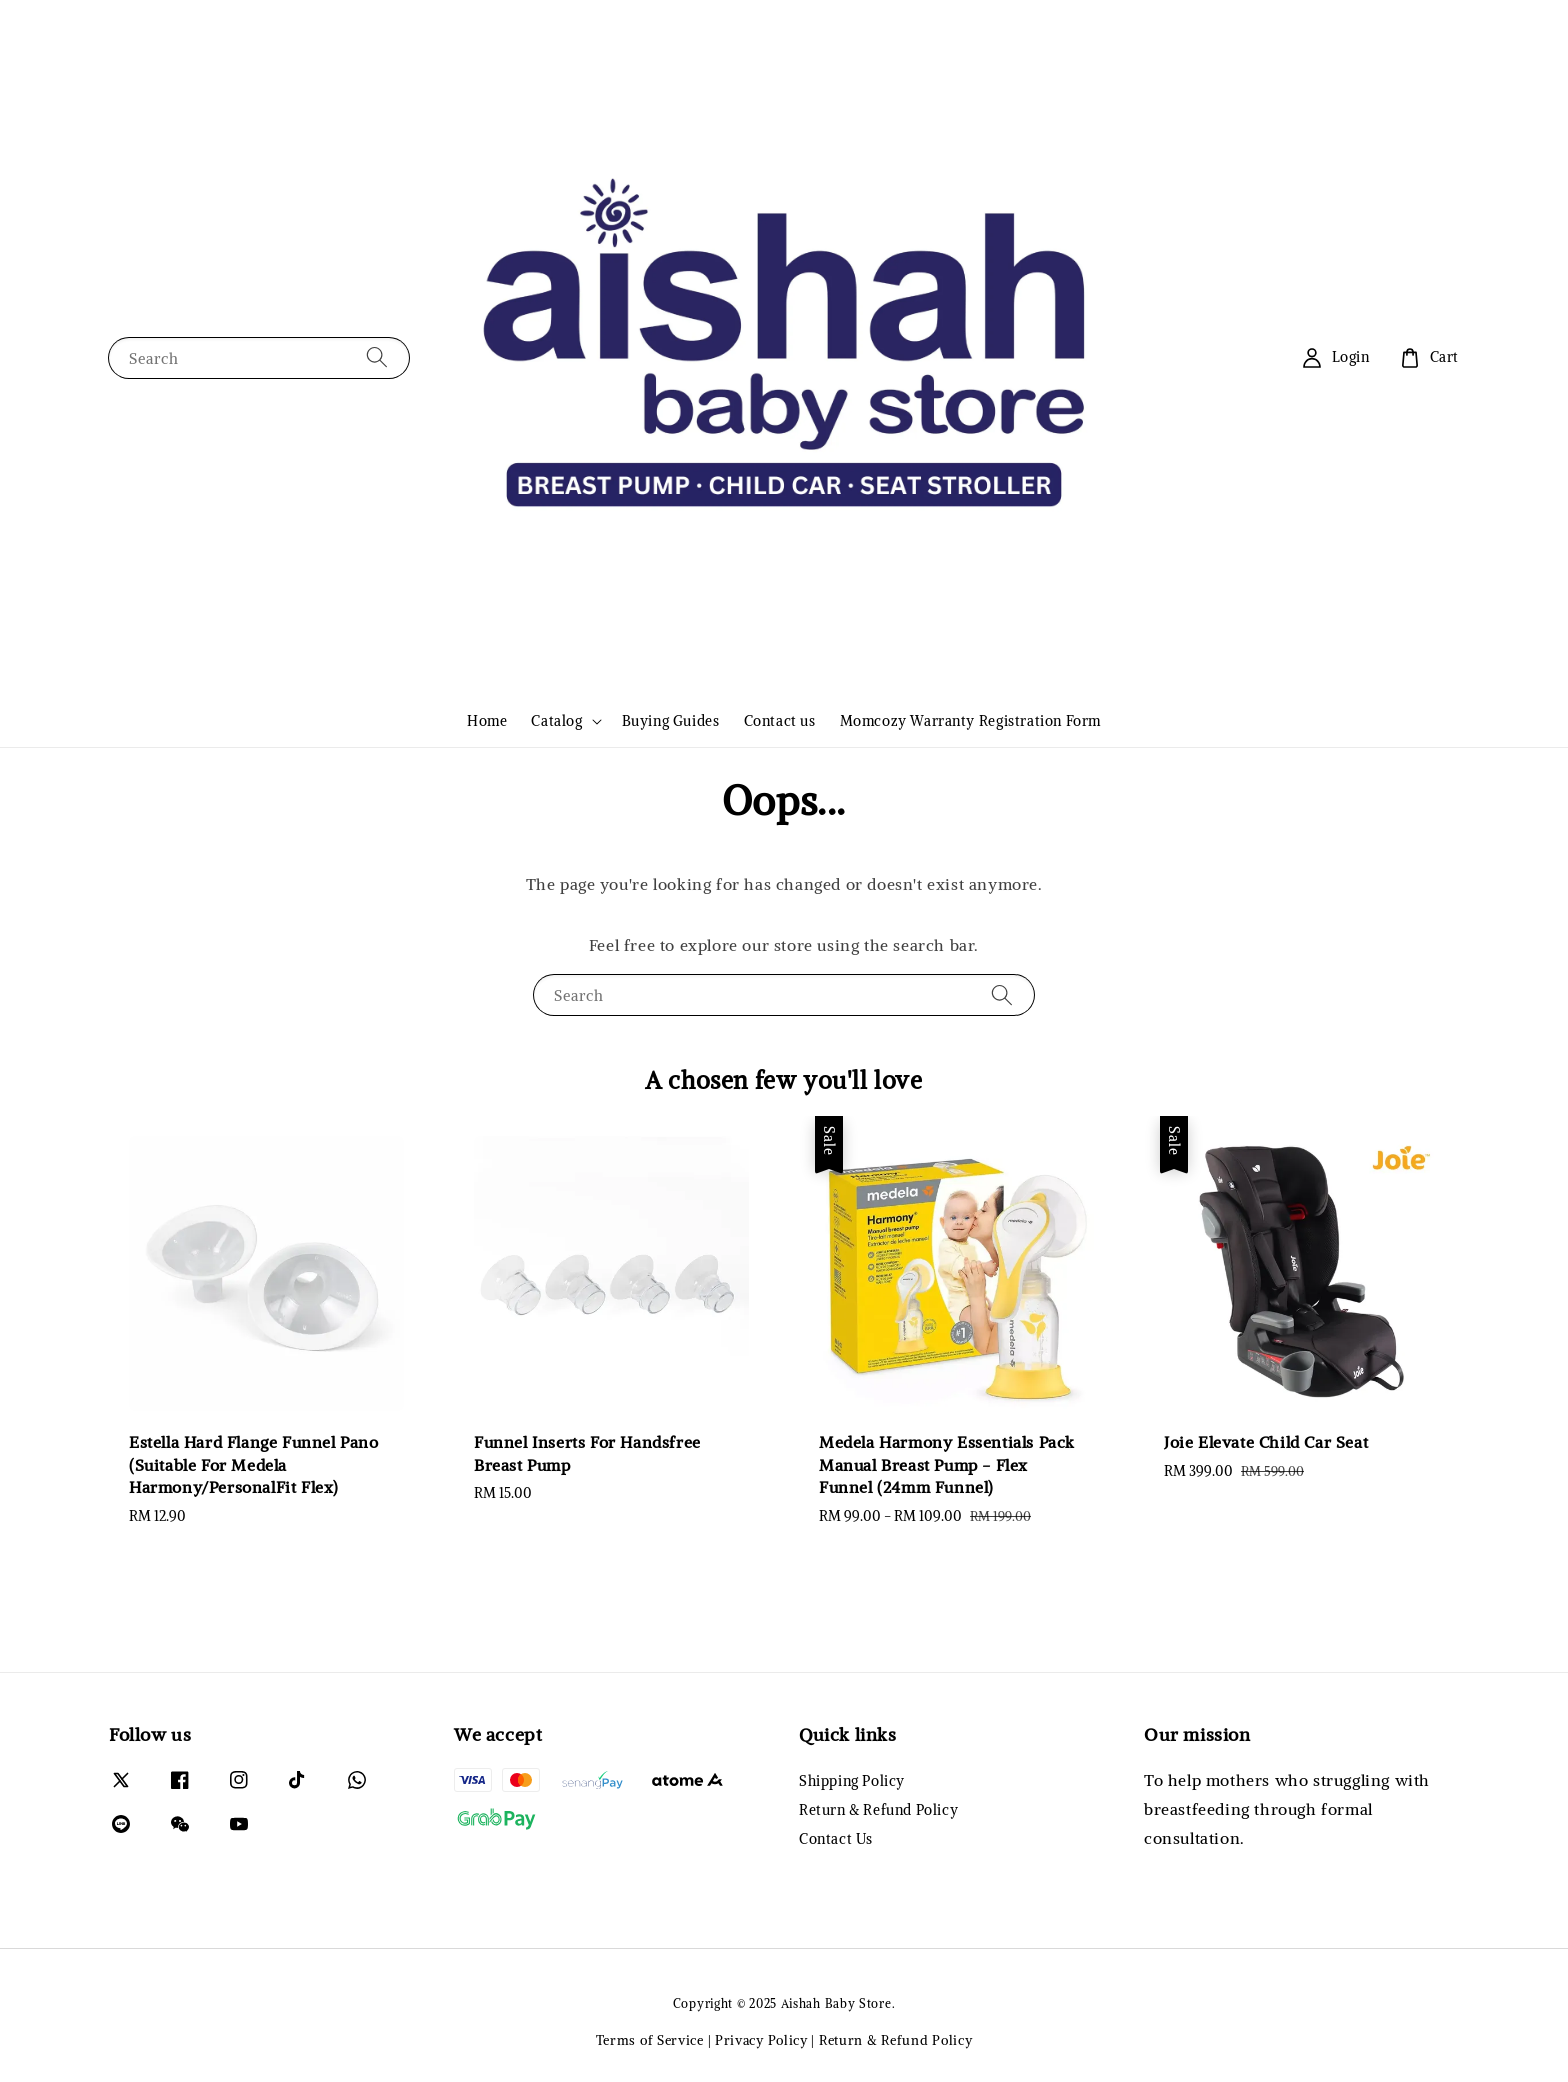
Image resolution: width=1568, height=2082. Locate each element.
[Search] (377, 357)
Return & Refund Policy (878, 1810)
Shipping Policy (852, 1781)
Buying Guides (671, 721)
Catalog (556, 721)
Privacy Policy (761, 2040)
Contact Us (836, 1839)
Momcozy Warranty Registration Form (970, 721)
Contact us (780, 721)
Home (487, 721)
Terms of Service (650, 2040)
